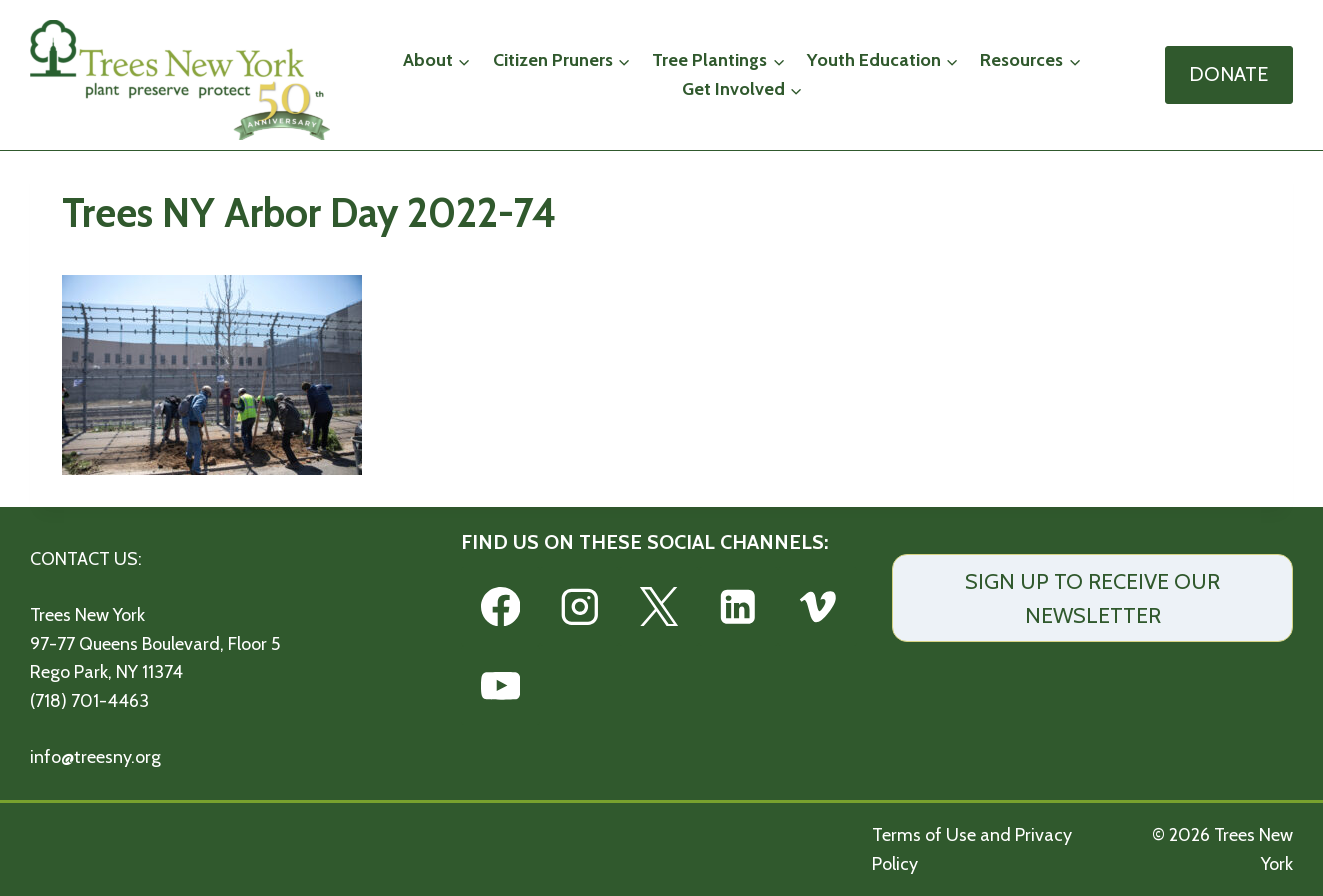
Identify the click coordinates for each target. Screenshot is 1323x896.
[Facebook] (500, 606)
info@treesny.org (95, 757)
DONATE (1228, 74)
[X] (658, 606)
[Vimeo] (817, 606)
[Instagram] (579, 606)
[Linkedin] (738, 606)
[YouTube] (500, 685)
